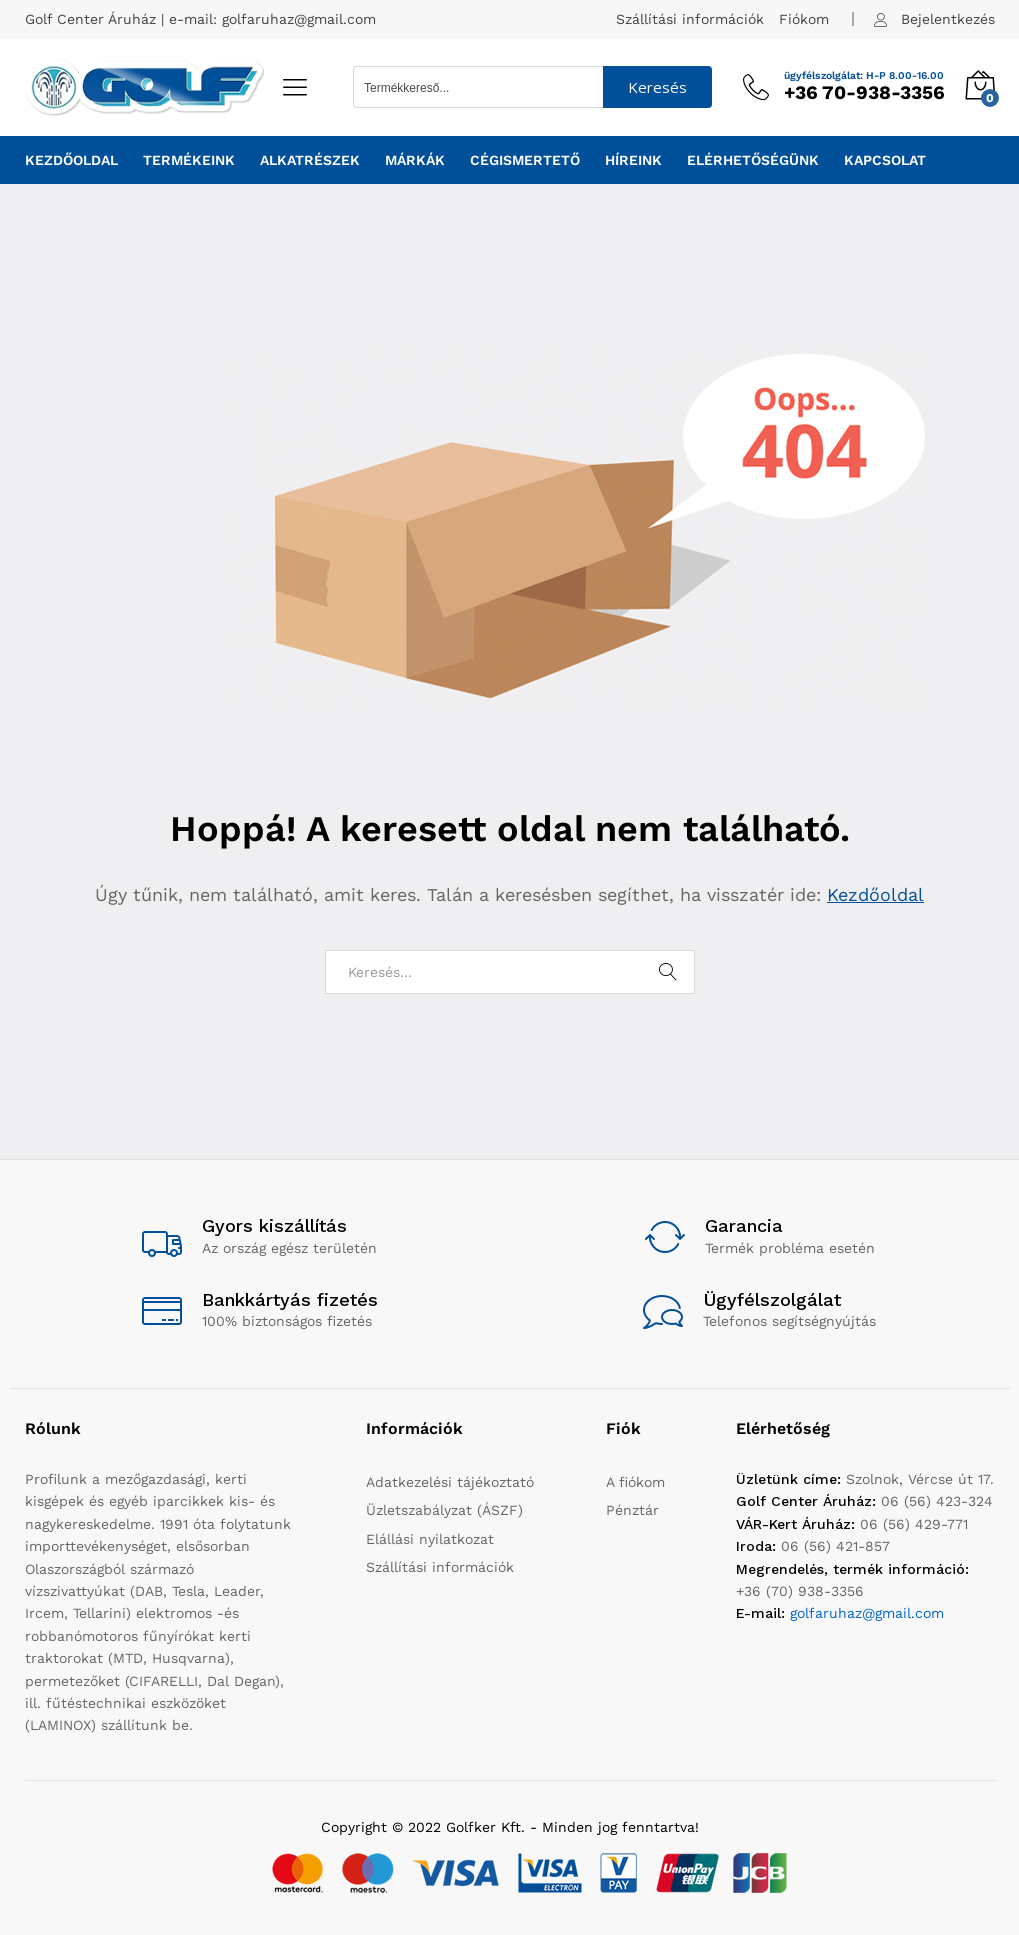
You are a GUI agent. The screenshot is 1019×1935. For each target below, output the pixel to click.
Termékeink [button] (189, 160)
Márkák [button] (415, 160)
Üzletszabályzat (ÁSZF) (444, 1510)
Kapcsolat (885, 160)
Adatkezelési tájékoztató (450, 1482)
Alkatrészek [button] (310, 160)
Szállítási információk (690, 19)
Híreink (633, 160)
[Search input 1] (478, 87)
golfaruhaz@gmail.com (299, 19)
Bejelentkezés (948, 19)
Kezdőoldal (71, 160)
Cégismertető (525, 160)
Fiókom (804, 19)
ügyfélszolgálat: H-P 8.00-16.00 (864, 76)
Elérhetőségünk (753, 160)
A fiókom (635, 1482)
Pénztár (632, 1510)
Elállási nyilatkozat (430, 1539)
